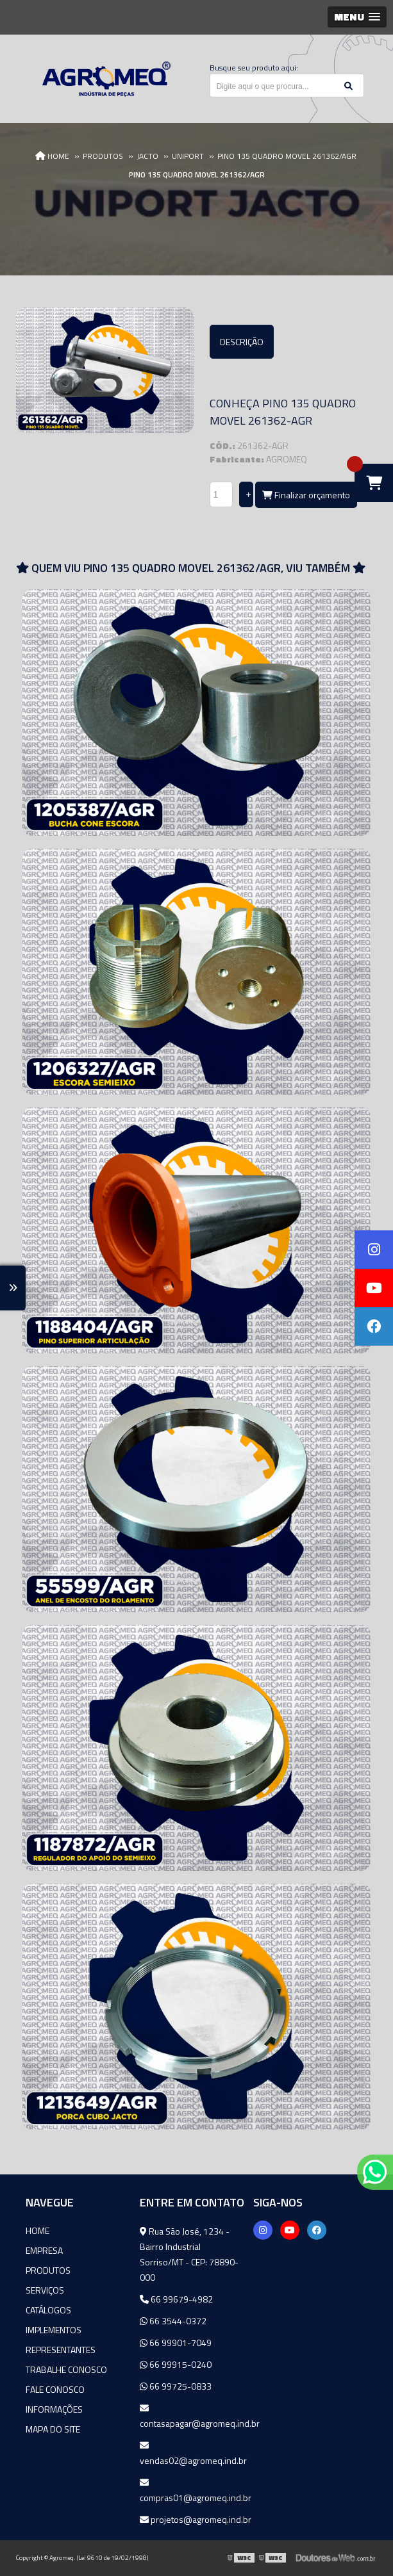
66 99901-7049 (176, 2342)
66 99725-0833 (176, 2386)
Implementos (53, 2329)
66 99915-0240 (176, 2364)
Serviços (45, 2290)
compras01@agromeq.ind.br (195, 2491)
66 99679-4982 (176, 2299)
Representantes (61, 2349)
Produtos (48, 2270)
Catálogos (48, 2310)
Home (37, 2230)
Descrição (241, 341)
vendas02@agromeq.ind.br (193, 2454)
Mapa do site (53, 2429)
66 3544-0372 (173, 2320)
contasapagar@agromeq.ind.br (197, 2417)
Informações (54, 2409)
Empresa (44, 2250)
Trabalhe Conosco (66, 2369)
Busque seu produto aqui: (254, 67)
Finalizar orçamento (306, 494)
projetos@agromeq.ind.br (195, 2519)
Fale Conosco (55, 2389)
